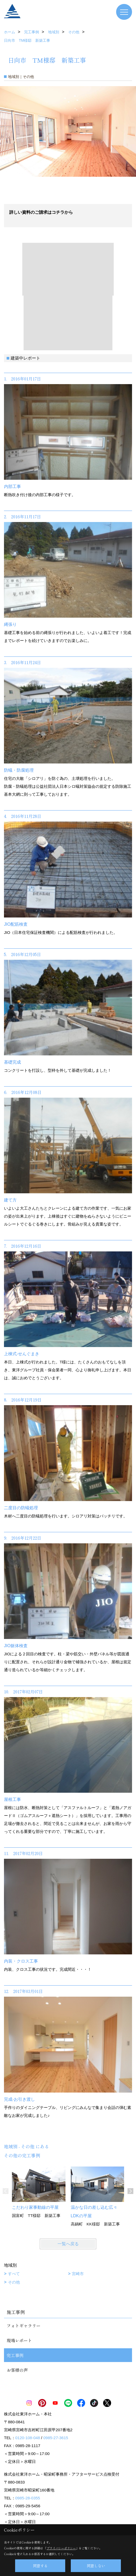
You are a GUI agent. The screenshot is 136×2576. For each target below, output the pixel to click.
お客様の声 (17, 2370)
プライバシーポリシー (61, 2548)
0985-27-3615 (55, 2437)
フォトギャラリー (24, 2325)
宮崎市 (78, 2273)
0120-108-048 (27, 2437)
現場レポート (19, 2340)
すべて (14, 2273)
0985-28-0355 (27, 2498)
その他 (14, 2282)
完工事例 (15, 2355)
